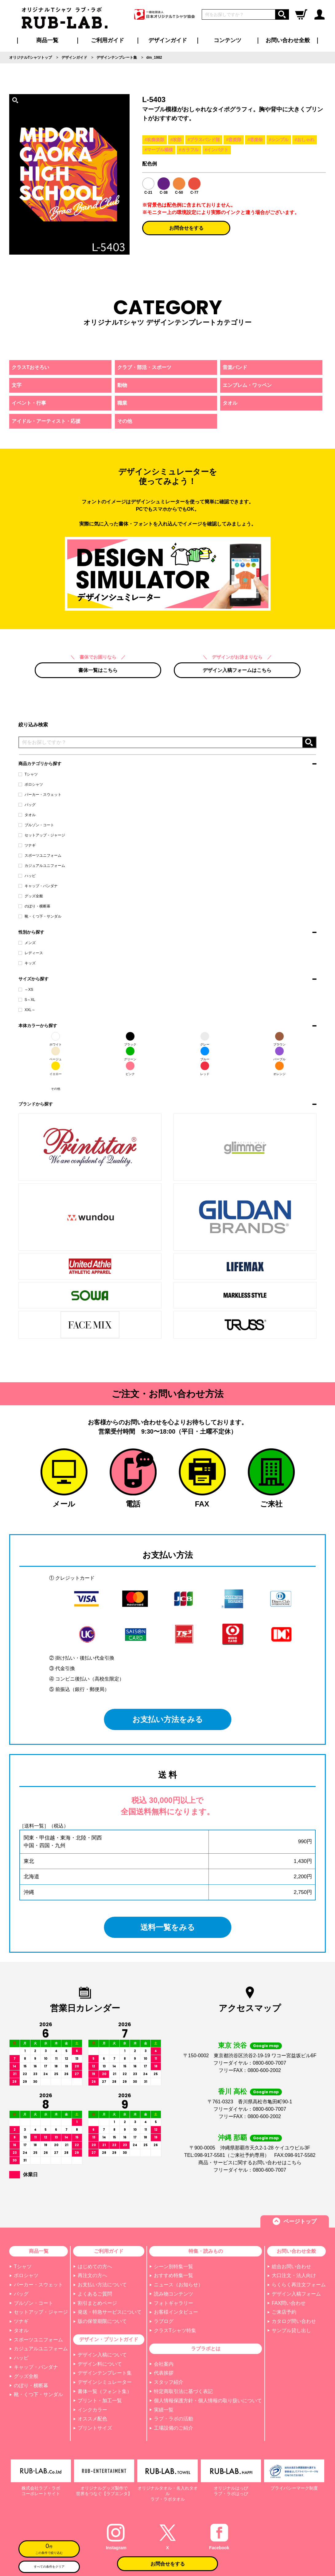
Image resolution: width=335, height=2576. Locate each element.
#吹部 (175, 139)
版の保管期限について (102, 2321)
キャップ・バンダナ (38, 886)
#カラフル (189, 149)
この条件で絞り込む (49, 2547)
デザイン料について (100, 2364)
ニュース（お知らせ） (178, 2284)
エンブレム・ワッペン (247, 385)
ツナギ (27, 845)
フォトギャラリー (173, 2303)
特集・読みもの (206, 2251)
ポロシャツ (30, 784)
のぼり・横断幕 (34, 906)
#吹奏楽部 (154, 139)
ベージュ (55, 1054)
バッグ (27, 805)
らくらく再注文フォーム (299, 2284)
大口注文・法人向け (294, 2275)
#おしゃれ (304, 139)
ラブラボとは (205, 2348)
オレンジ (279, 1069)
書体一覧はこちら (98, 670)
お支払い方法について (102, 2284)
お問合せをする (186, 228)
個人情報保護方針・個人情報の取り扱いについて (208, 2400)
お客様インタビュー (176, 2312)
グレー (204, 1039)
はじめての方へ (95, 2266)
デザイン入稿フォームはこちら (237, 670)
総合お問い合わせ (291, 2266)
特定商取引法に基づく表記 (183, 2391)
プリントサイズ (95, 2428)
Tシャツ (28, 774)
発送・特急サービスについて (110, 2312)
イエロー (55, 1069)
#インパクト (217, 149)
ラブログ (163, 2321)
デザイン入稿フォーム (296, 2293)
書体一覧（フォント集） (105, 2391)
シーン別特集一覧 (173, 2266)
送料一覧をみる (167, 1927)
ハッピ (27, 876)
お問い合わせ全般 (288, 40)
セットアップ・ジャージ (41, 835)
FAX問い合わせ (289, 2303)
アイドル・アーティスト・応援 (46, 421)
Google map (266, 2045)
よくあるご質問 (95, 2293)
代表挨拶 (163, 2373)
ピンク (130, 1069)
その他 (55, 1083)
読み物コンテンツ (173, 2293)
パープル (279, 1054)
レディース (30, 953)
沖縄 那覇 (232, 2137)
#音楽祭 (255, 139)
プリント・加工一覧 (100, 2400)
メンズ (27, 943)
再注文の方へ (92, 2275)
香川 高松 (232, 2091)
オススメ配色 (92, 2418)
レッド (204, 1069)
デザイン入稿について (102, 2354)
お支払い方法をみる (167, 1719)
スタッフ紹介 (168, 2382)
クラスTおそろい (30, 367)
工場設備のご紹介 (173, 2428)
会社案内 (163, 2364)
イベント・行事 (29, 403)
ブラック (130, 1039)
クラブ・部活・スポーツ (144, 367)
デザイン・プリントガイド (108, 2339)
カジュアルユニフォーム (41, 865)
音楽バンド (235, 367)
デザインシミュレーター (105, 2382)
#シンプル (279, 139)
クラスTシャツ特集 (175, 2330)
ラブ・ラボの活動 (173, 2418)
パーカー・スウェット (39, 794)
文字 (16, 385)
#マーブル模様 (159, 149)
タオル (27, 815)
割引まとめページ (97, 2303)
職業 (122, 403)
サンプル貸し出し (291, 2330)
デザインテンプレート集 (105, 2373)
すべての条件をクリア (49, 2566)
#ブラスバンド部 (204, 139)
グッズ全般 (30, 896)
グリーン (130, 1054)
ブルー (204, 1054)
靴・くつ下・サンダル (39, 916)
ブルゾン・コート (36, 825)
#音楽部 (233, 139)
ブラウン (279, 1039)
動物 (122, 385)
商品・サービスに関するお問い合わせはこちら (250, 2162)
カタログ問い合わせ (294, 2321)
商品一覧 (47, 40)
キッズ (27, 963)
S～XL (26, 1000)
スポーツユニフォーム (39, 855)
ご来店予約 (284, 2312)
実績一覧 (163, 2409)
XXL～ (26, 1010)
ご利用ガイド (108, 2251)
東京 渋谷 (232, 2045)
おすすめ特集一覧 (173, 2275)
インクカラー (92, 2409)
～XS (25, 989)
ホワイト (55, 1039)
